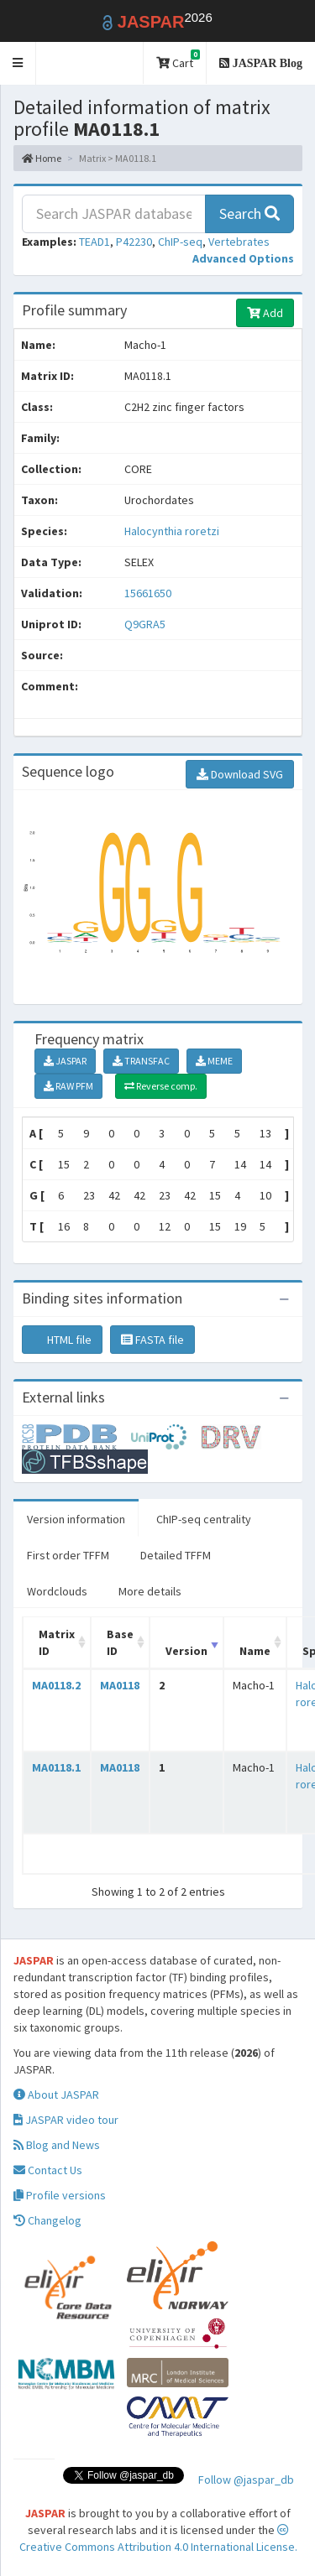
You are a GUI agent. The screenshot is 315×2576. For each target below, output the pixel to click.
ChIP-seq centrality (203, 1519)
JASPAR (65, 1060)
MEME (214, 1060)
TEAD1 (94, 241)
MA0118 (119, 1685)
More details (149, 1591)
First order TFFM (68, 1555)
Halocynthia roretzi (171, 531)
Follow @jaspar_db (246, 2479)
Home (41, 158)
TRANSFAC (141, 1060)
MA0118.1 (56, 1767)
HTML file (62, 1339)
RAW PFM (68, 1086)
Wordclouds (57, 1591)
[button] (18, 63)
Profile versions (59, 2195)
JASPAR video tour (65, 2119)
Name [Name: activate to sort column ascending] (254, 1650)
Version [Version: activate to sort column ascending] (186, 1650)
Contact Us (47, 2170)
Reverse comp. (160, 1086)
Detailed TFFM (175, 1555)
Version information (76, 1519)
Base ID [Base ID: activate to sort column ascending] (120, 1642)
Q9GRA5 (146, 624)
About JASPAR (56, 2094)
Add (265, 312)
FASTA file (152, 1339)
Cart (178, 59)
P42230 (134, 241)
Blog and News (56, 2144)
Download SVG (240, 774)
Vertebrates (239, 241)
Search (249, 213)
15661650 (147, 593)
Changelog (47, 2220)
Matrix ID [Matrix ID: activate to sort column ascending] (57, 1642)
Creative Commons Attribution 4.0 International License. (158, 2539)
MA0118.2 (56, 1685)
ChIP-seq (180, 241)
